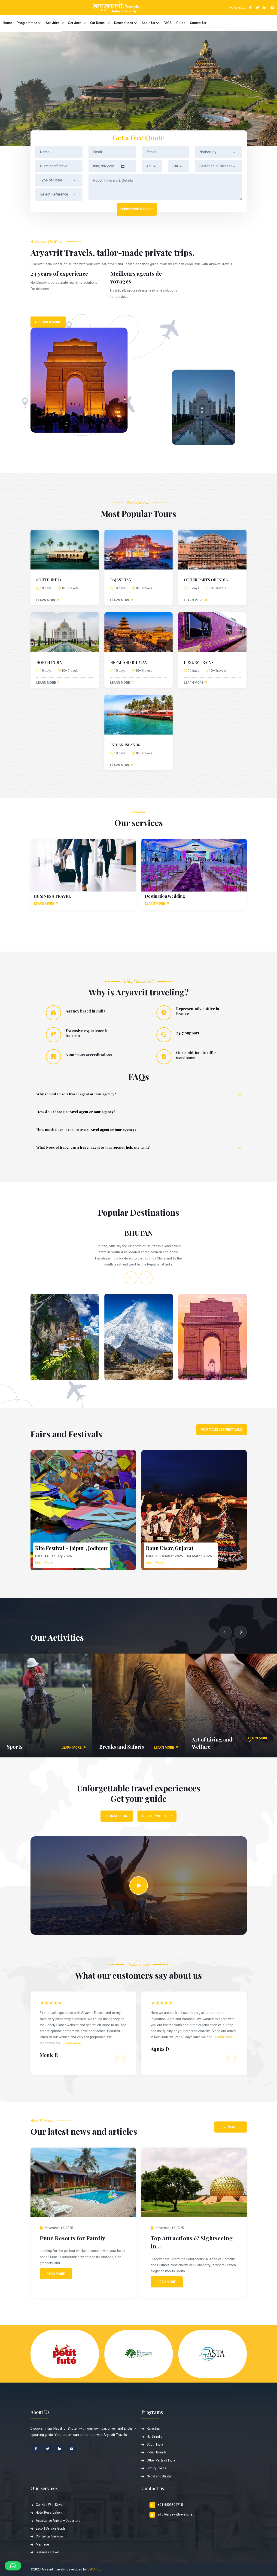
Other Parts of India (161, 2460)
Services (75, 23)
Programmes (27, 23)
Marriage (42, 2544)
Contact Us (198, 23)
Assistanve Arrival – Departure (58, 2520)
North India (154, 2436)
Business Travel (47, 2552)
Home (7, 23)
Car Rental (98, 23)
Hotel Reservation (49, 2512)
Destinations (123, 23)
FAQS (168, 23)
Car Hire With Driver (50, 2505)
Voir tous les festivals (221, 1429)
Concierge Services (50, 2536)
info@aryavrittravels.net (176, 2514)
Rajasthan (154, 2428)
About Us (148, 23)
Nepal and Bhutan (160, 2476)
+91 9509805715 (170, 2505)
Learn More (43, 1562)
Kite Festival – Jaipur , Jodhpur (71, 1548)
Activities (53, 23)
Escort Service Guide (51, 2528)
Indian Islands (156, 2452)
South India (155, 2444)
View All (230, 2127)
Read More (56, 2274)
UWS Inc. (94, 2569)
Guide (180, 23)
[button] (13, 2565)
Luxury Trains (156, 2468)
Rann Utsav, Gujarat (169, 1548)
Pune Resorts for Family (72, 2238)
